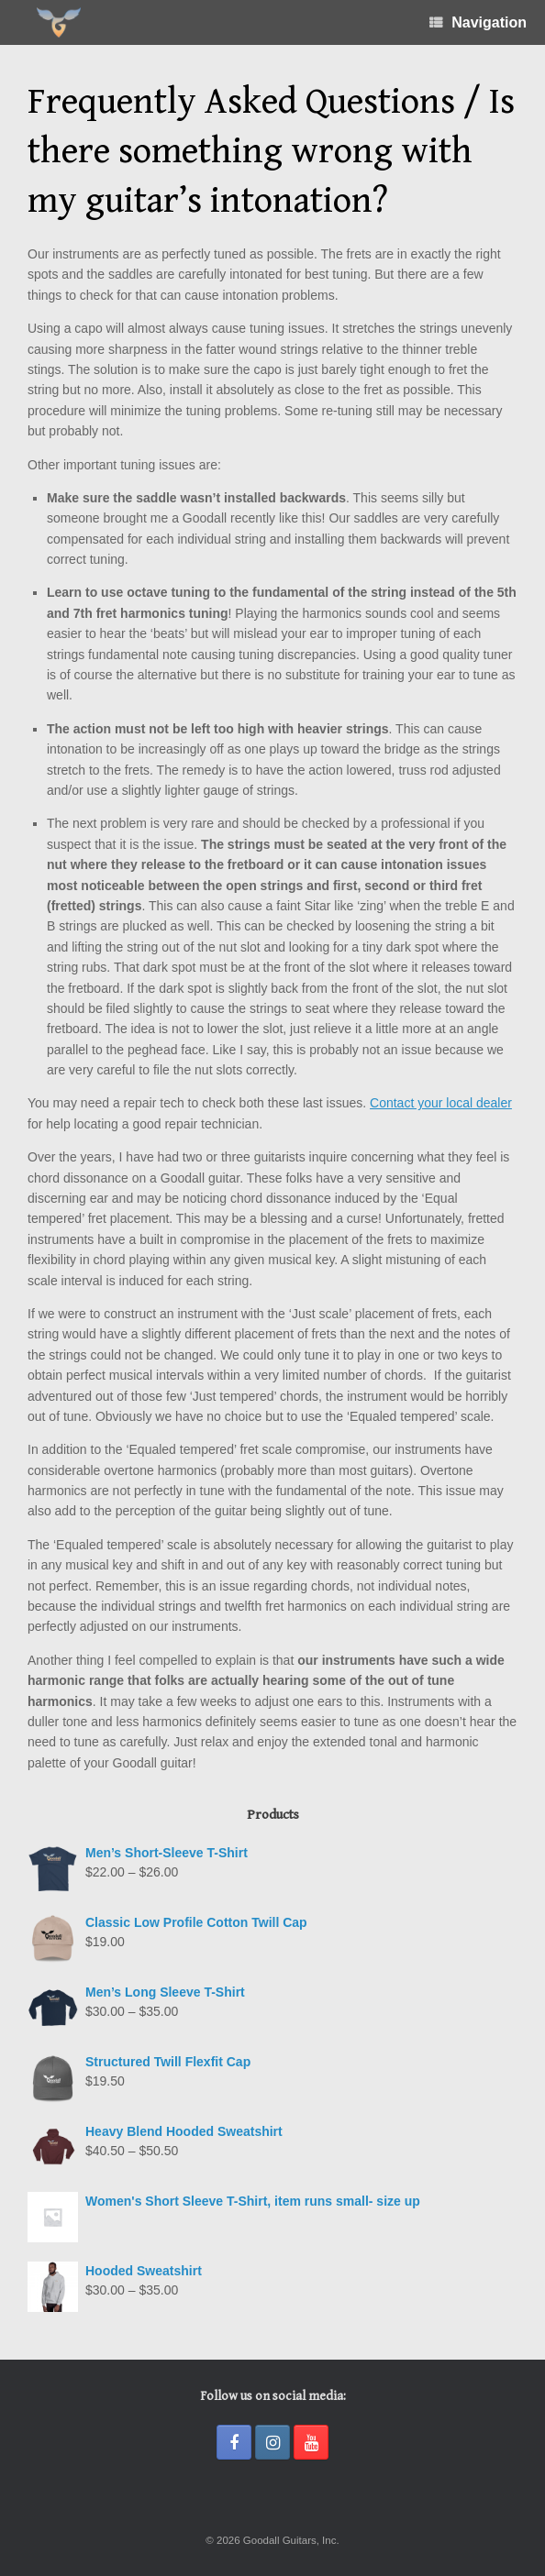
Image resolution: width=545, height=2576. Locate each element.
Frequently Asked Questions (241, 102)
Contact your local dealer (441, 1102)
